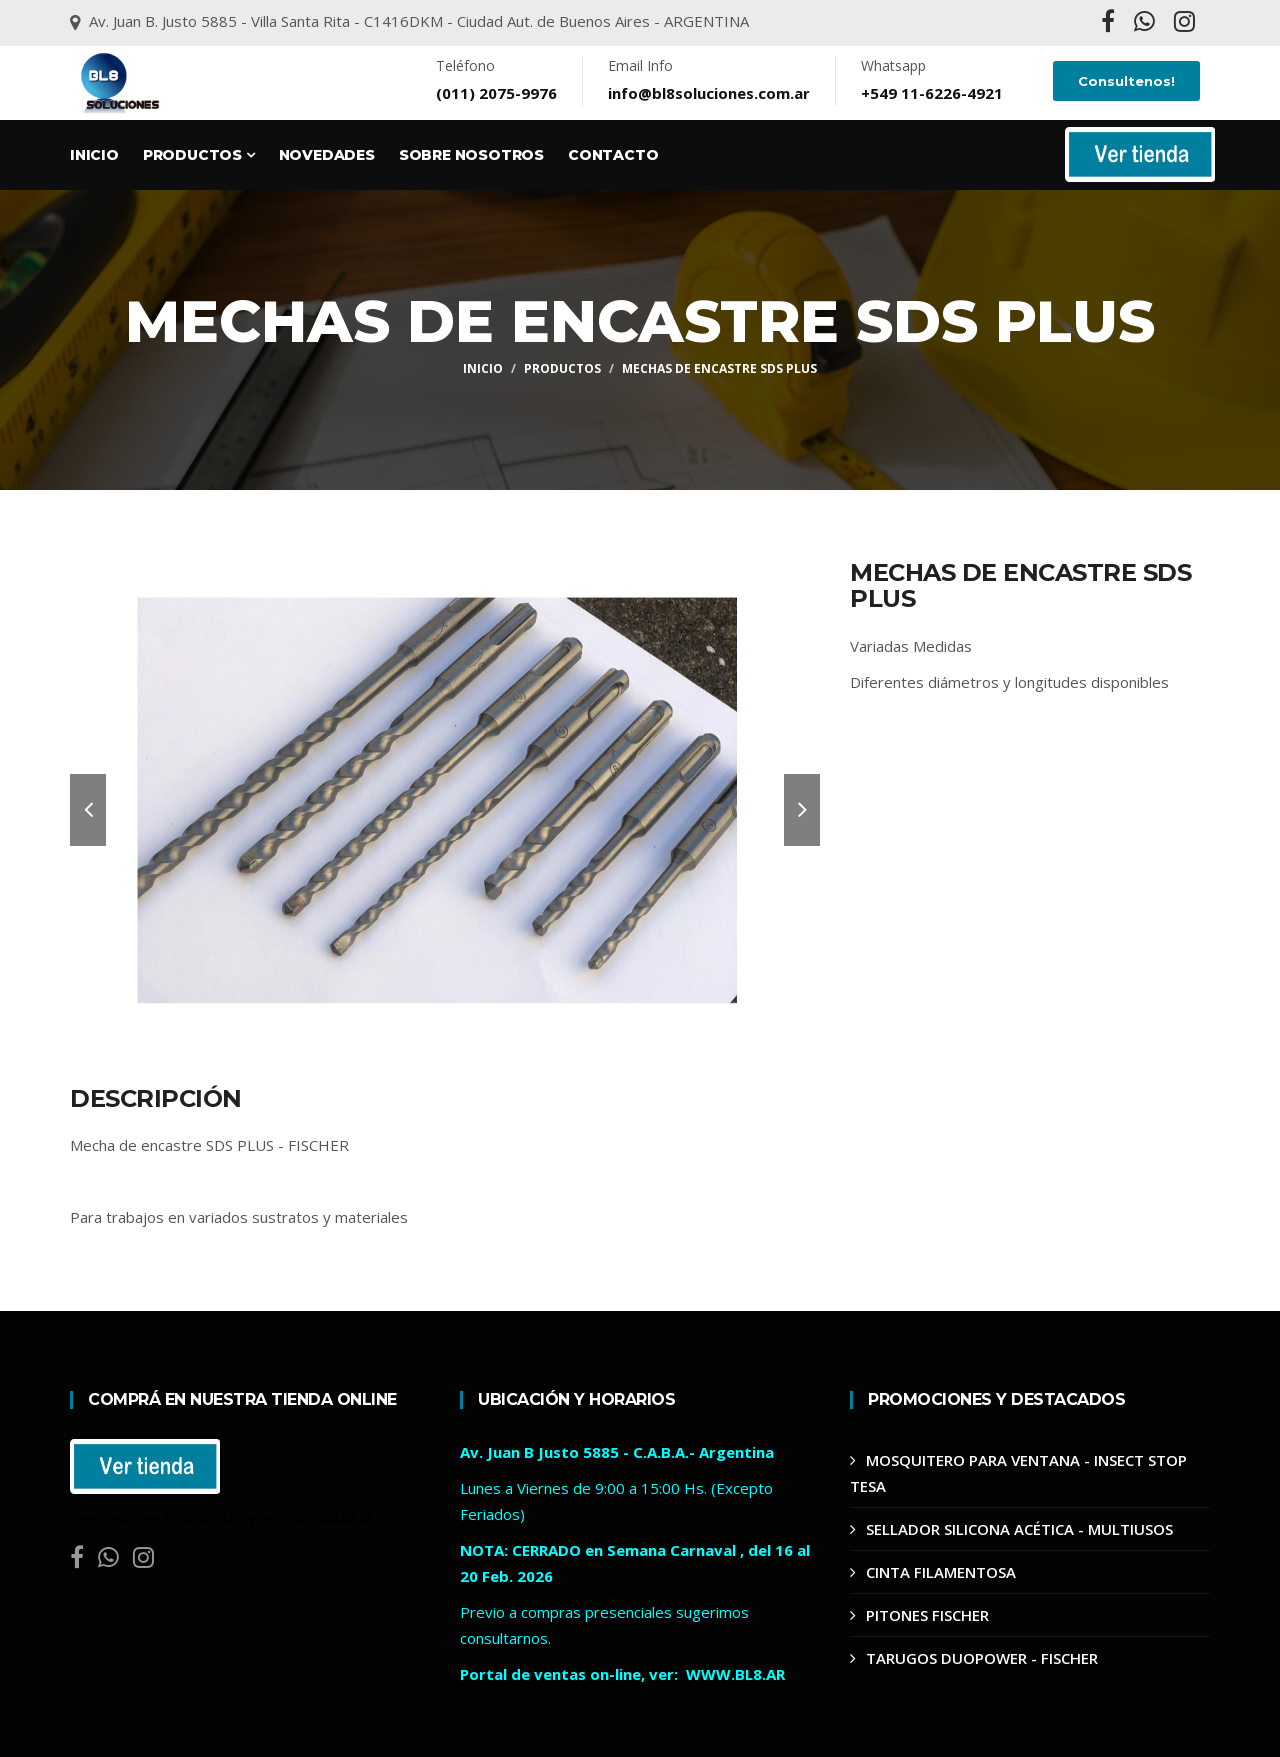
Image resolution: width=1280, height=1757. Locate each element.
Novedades (327, 155)
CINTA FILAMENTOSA (941, 1572)
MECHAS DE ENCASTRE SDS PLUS (719, 368)
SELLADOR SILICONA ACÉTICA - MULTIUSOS (1019, 1529)
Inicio (94, 155)
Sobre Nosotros (471, 155)
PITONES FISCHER (927, 1615)
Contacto (613, 155)
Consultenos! (1126, 81)
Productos (199, 155)
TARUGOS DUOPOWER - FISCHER (982, 1658)
